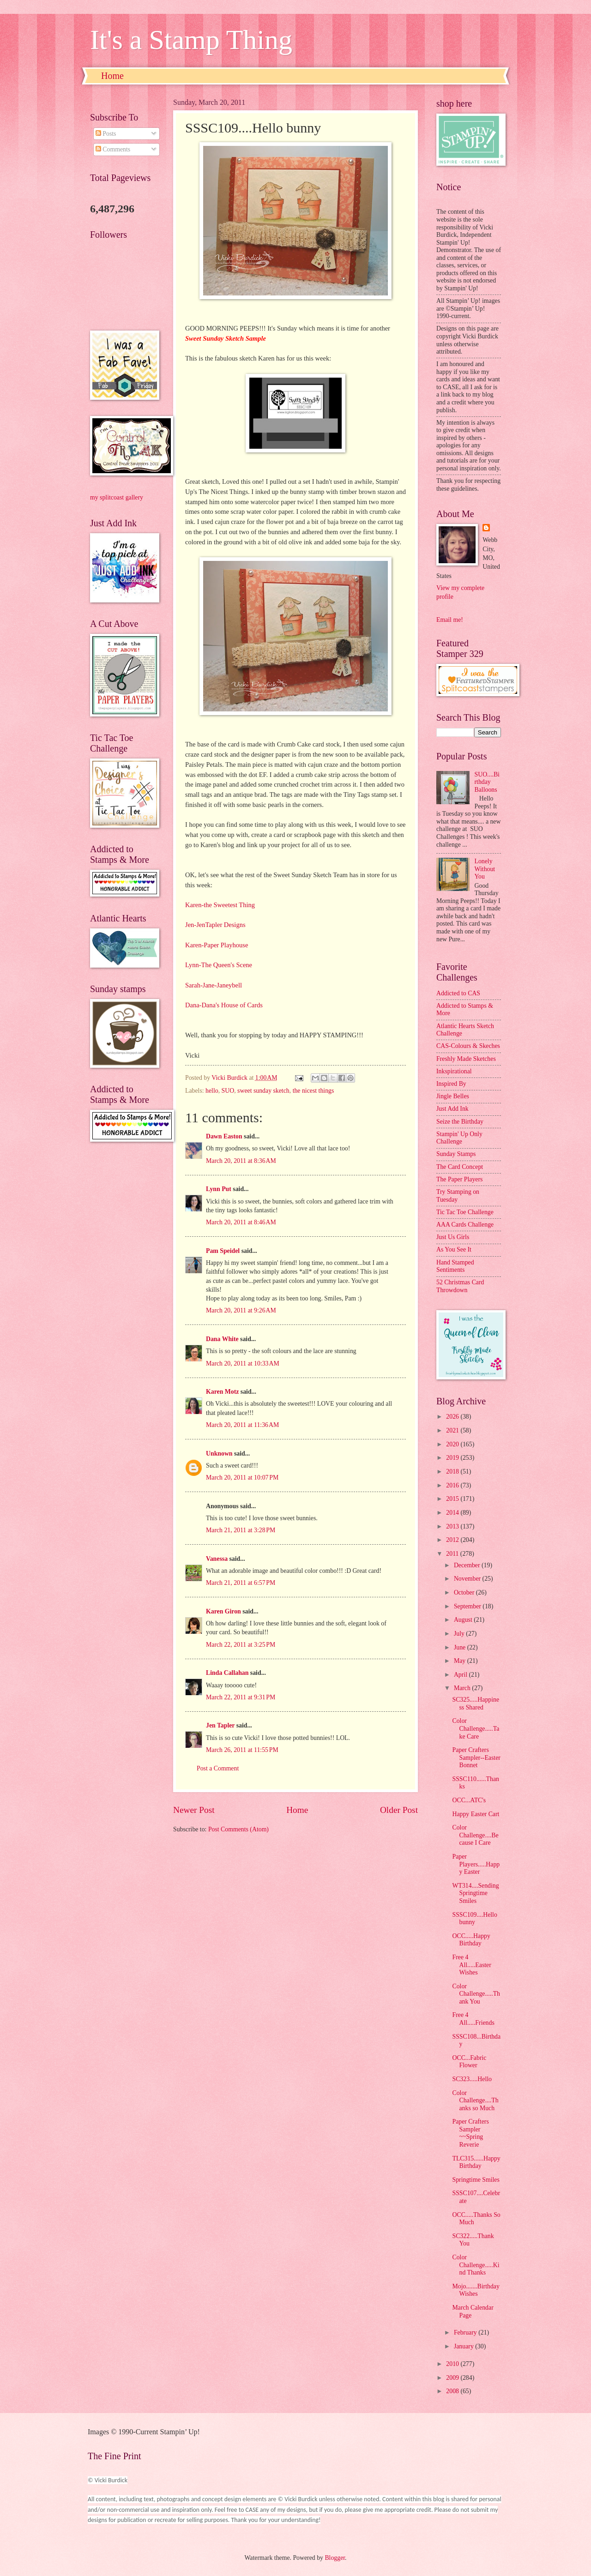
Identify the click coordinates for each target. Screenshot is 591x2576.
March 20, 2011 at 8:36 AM (241, 1160)
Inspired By (451, 1083)
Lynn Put (218, 1189)
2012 (453, 1539)
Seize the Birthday (459, 1121)
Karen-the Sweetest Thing (220, 905)
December (468, 1565)
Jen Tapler (220, 1725)
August (464, 1619)
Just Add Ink (452, 1108)
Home (112, 76)
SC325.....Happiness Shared (475, 1703)
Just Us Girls (452, 1237)
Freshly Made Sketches (466, 1058)
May (460, 1660)
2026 (453, 1416)
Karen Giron (223, 1611)
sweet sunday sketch (263, 1090)
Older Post (399, 1810)
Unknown (219, 1453)
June (460, 1647)
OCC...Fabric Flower (469, 2061)
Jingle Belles (452, 1096)
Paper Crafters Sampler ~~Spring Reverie (470, 2133)
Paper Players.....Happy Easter (476, 1864)
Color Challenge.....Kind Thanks (475, 2265)
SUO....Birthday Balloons (487, 782)
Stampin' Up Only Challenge (459, 1138)
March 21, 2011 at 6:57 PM (240, 1582)
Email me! (449, 619)
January (464, 2346)
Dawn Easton (224, 1136)
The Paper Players (459, 1179)
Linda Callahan (227, 1672)
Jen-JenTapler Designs (215, 924)
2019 (453, 1457)
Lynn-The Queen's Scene (218, 965)
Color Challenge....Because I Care (475, 1835)
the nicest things (313, 1090)
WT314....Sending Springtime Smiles (475, 1893)
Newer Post (194, 1810)
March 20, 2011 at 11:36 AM (242, 1424)
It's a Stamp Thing (191, 39)
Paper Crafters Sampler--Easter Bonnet (476, 1757)
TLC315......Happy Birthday (476, 2162)
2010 (453, 2363)
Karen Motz (222, 1391)
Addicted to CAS (458, 993)
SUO (228, 1090)
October (465, 1592)
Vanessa (217, 1558)
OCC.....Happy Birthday (471, 1939)
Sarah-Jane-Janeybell (213, 985)
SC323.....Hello (471, 2079)
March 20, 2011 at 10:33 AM (242, 1363)
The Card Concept (459, 1166)
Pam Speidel (223, 1250)
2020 (453, 1444)
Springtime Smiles (475, 2179)
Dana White (222, 1339)
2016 (453, 1485)
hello (211, 1090)
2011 (453, 1553)
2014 (453, 1512)
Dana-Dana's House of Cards (224, 1005)
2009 (453, 2377)
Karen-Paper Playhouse (216, 945)
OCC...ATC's (469, 1800)
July (460, 1633)
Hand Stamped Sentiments (455, 1266)
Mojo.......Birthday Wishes (475, 2290)
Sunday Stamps (456, 1153)
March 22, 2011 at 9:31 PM (240, 1697)
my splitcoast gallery (116, 497)
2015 (453, 1498)
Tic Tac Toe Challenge (465, 1212)
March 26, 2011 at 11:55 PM (242, 1749)
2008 (453, 2391)
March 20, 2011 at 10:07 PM (242, 1477)
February (466, 2332)
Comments (113, 149)
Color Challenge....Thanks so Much (475, 2100)
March (463, 1688)
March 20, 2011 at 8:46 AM (241, 1222)
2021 (453, 1430)
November (468, 1578)
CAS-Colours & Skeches (468, 1045)
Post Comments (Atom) (238, 1829)
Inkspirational (454, 1071)
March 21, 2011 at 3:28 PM (240, 1530)
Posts (106, 133)
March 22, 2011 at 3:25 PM (240, 1644)
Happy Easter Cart (475, 1814)
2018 (453, 1471)
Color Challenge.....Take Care (475, 1728)
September (468, 1606)
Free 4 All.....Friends (473, 2018)
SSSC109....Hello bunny (474, 1918)
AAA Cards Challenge (465, 1224)
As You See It (453, 1249)
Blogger (335, 2557)
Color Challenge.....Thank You (476, 1994)
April (461, 1674)
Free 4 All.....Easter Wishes (471, 1965)
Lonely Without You (485, 869)
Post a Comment (218, 1768)
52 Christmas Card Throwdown (460, 1286)
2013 (453, 1526)
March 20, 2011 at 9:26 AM (241, 1310)
